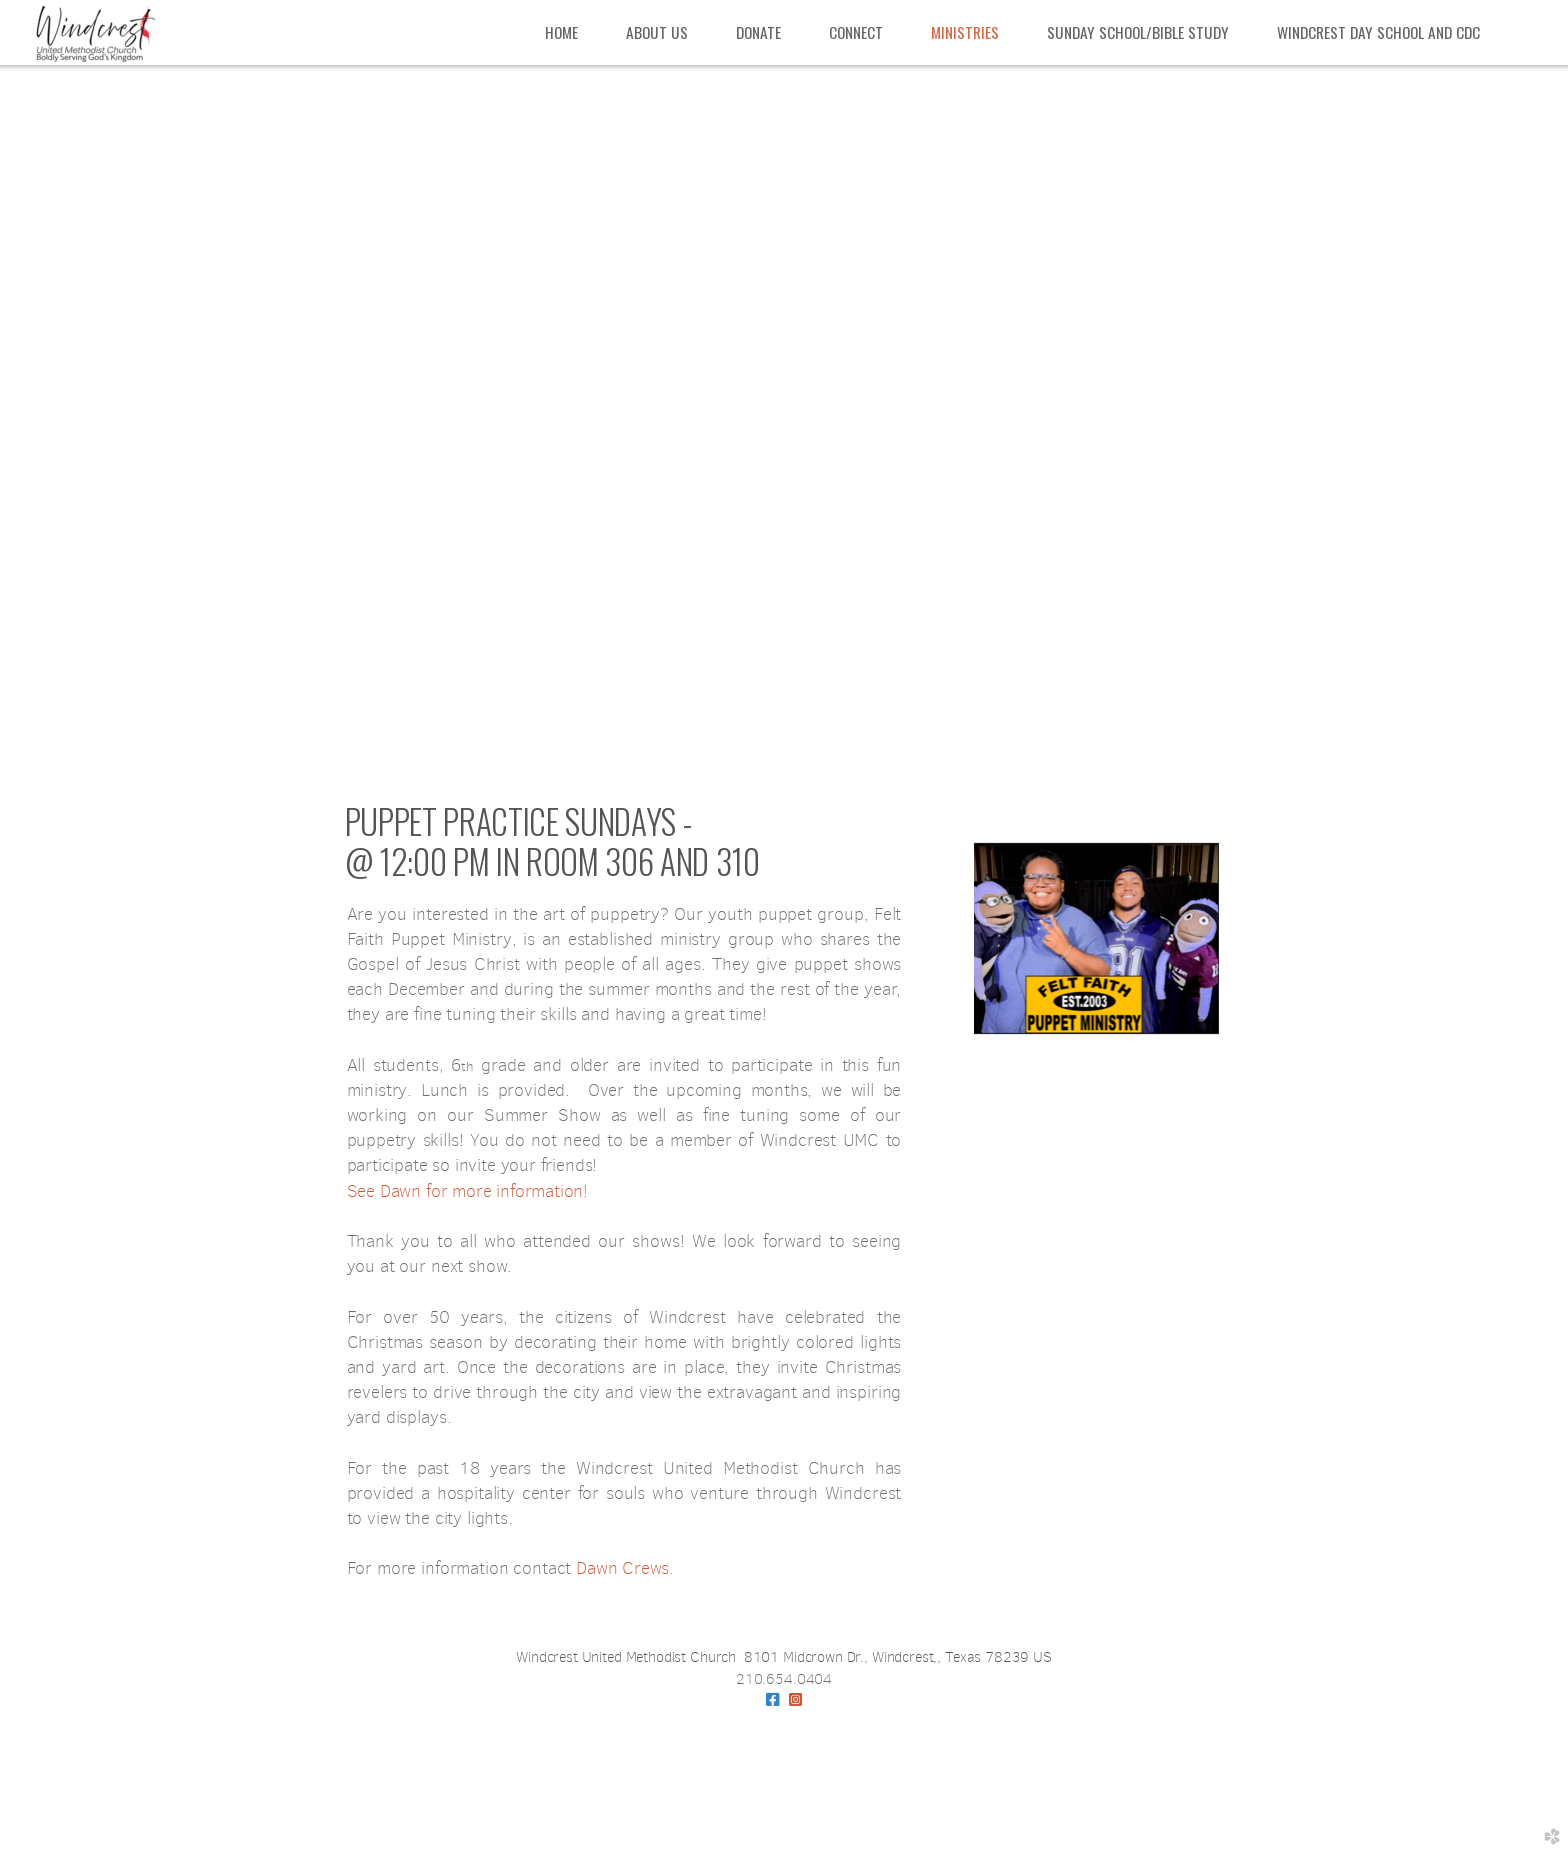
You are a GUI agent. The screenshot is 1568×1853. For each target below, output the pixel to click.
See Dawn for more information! (468, 1191)
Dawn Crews (622, 1568)
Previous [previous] (47, 426)
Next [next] (1521, 426)
